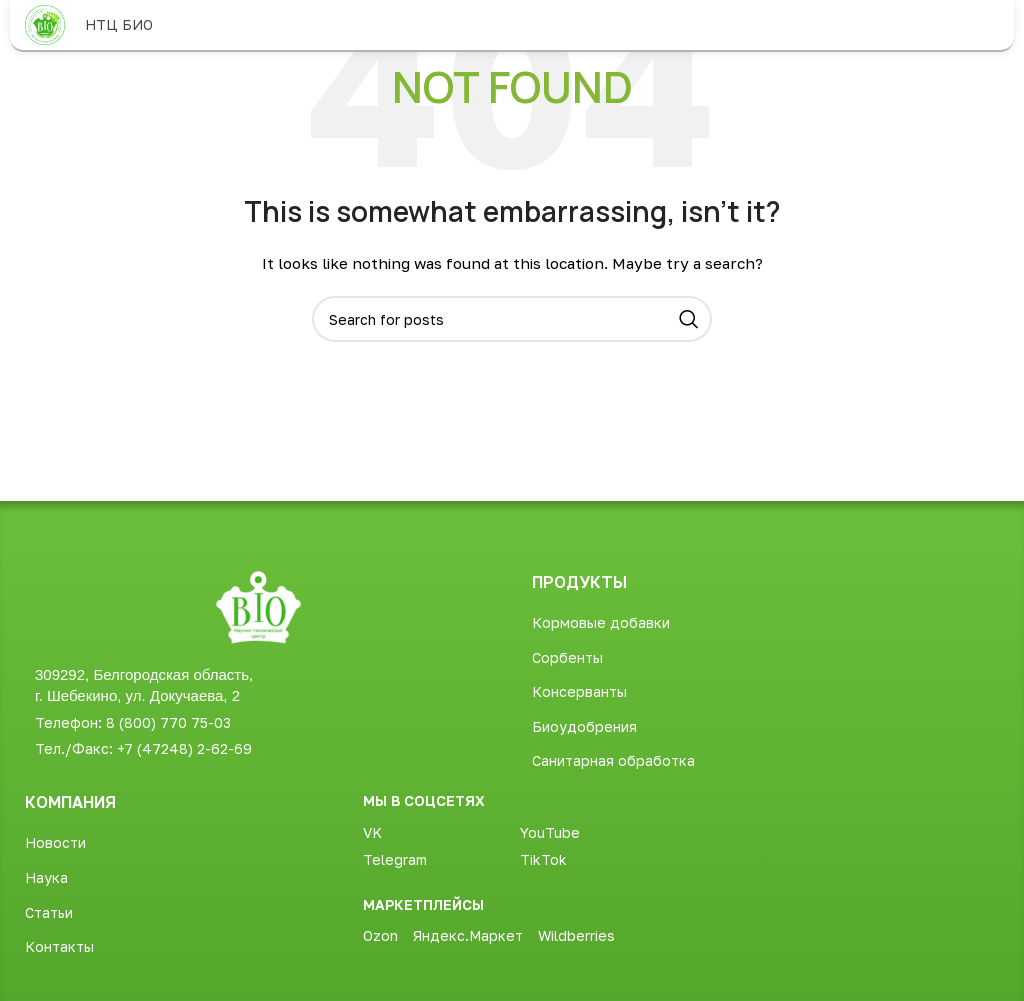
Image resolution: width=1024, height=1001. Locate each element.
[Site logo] (45, 23)
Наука (46, 877)
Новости (55, 842)
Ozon (380, 935)
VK (372, 832)
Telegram (395, 859)
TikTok (543, 859)
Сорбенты (567, 657)
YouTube (550, 832)
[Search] (512, 319)
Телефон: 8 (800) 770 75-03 (133, 722)
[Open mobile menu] (989, 25)
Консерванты (579, 691)
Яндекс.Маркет (468, 935)
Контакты (59, 946)
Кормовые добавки (601, 622)
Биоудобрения (584, 726)
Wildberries (576, 935)
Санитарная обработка (613, 760)
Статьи (49, 912)
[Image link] (258, 605)
